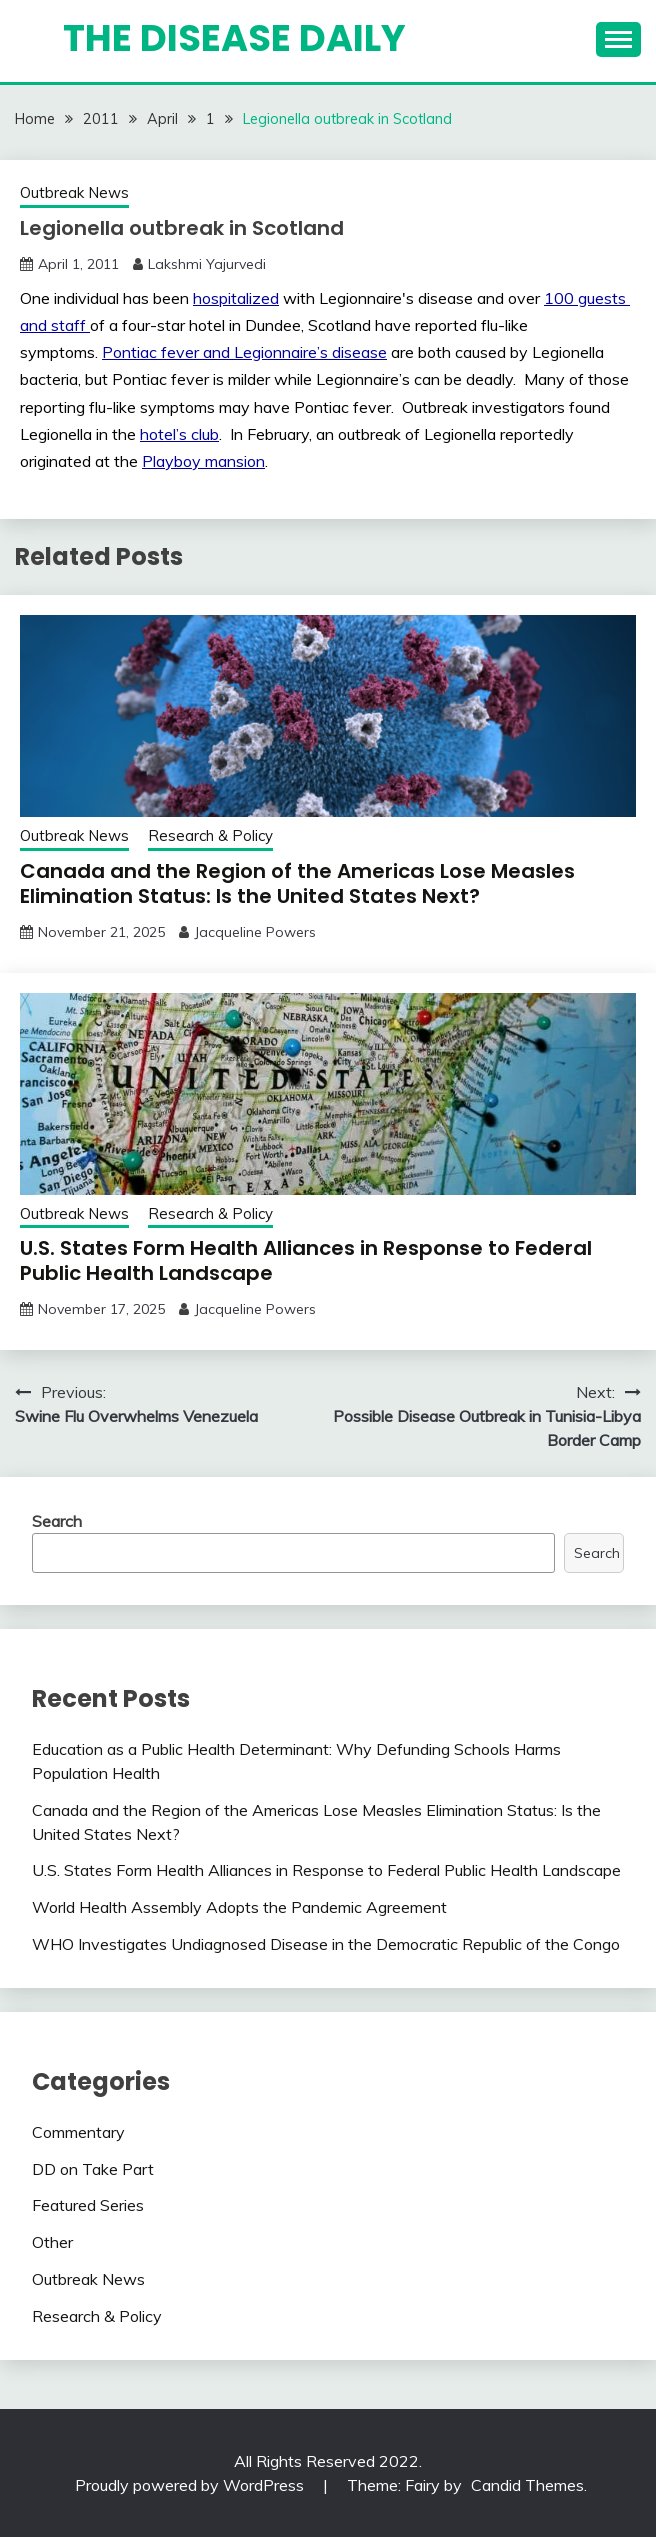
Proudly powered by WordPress (191, 2485)
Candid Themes (527, 2485)
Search (57, 1521)
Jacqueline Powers (255, 932)
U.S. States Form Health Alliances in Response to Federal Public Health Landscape (306, 1260)
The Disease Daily (234, 38)
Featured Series (88, 2205)
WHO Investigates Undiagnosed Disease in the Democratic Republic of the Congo (326, 1944)
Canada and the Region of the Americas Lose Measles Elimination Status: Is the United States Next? (297, 883)
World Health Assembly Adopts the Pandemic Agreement (239, 1907)
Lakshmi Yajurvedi (207, 264)
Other (52, 2242)
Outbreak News (74, 192)
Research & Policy (210, 835)
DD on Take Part (93, 2169)
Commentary (78, 2132)
